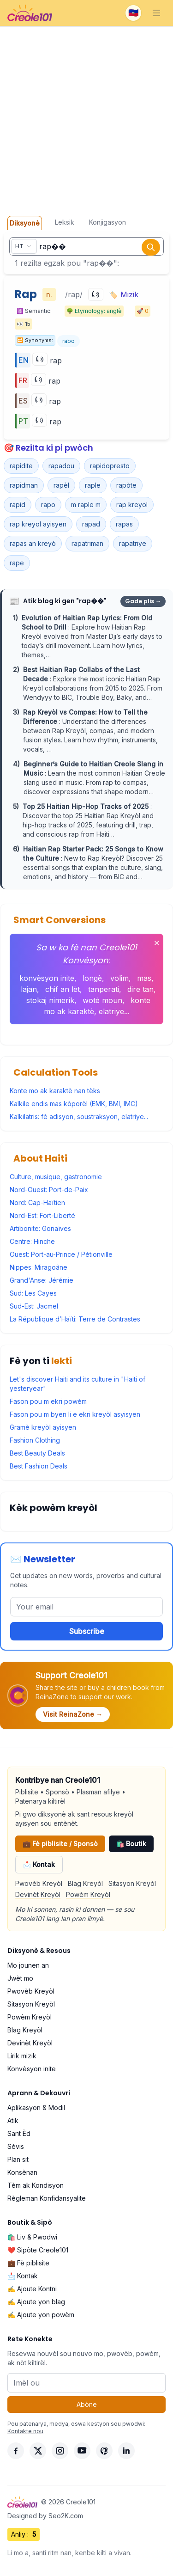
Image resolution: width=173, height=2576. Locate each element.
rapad (91, 524)
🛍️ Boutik (131, 1844)
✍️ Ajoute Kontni (32, 2289)
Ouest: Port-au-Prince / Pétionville (61, 1254)
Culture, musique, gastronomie (56, 1177)
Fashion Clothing (35, 1440)
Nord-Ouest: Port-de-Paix (49, 1189)
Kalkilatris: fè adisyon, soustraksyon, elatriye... (79, 1116)
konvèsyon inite (46, 978)
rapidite (21, 466)
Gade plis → (143, 601)
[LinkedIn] (126, 2450)
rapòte (126, 485)
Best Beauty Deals (37, 1453)
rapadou (61, 466)
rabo (68, 340)
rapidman (24, 485)
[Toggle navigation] (156, 13)
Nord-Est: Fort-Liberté (42, 1215)
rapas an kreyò (33, 543)
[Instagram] (60, 2450)
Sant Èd (18, 2133)
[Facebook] (15, 2450)
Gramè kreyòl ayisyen (43, 1427)
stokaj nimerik (50, 1000)
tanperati (103, 989)
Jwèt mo (20, 1978)
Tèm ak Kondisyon (35, 2185)
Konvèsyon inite (31, 2069)
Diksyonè (25, 223)
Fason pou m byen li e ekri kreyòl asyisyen (75, 1414)
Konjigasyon (107, 222)
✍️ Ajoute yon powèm (40, 2315)
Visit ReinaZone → (72, 1714)
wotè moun (102, 1000)
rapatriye (132, 543)
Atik (12, 2120)
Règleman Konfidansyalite (46, 2198)
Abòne (87, 2404)
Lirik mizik (21, 2056)
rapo (48, 504)
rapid (17, 504)
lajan (29, 989)
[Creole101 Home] (29, 13)
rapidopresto (110, 466)
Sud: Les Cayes (33, 1293)
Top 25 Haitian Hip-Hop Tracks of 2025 (86, 806)
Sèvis (15, 2146)
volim (119, 978)
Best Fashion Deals (38, 1466)
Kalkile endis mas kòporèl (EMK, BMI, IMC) (74, 1103)
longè (92, 978)
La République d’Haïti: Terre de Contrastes (75, 1319)
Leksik (64, 222)
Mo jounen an (28, 1965)
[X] (38, 2450)
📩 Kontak (39, 1864)
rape (17, 563)
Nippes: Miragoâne (38, 1267)
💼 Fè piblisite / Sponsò (60, 1844)
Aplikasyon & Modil (36, 2107)
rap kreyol (132, 504)
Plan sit (18, 2159)
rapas (124, 524)
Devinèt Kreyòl (37, 1894)
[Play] (95, 294)
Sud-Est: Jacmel (34, 1306)
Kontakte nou (25, 2431)
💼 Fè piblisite (28, 2263)
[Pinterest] (104, 2450)
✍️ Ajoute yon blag (36, 2302)
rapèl (61, 485)
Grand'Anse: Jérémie (41, 1280)
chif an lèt (62, 989)
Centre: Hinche (32, 1241)
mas (144, 978)
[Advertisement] (86, 118)
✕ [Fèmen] (157, 943)
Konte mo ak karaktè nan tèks (55, 1091)
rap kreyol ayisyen (38, 524)
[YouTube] (82, 2450)
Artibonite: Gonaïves (40, 1228)
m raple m (86, 504)
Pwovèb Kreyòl (38, 1883)
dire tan (140, 989)
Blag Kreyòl (85, 1883)
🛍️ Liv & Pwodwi (32, 2237)
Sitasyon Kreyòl (132, 1883)
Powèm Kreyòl (88, 1894)
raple (93, 485)
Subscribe (86, 1631)
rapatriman (87, 543)
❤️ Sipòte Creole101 (37, 2250)
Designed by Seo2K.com (45, 2516)
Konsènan (22, 2172)
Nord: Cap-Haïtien (37, 1202)
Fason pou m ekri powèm (48, 1401)
